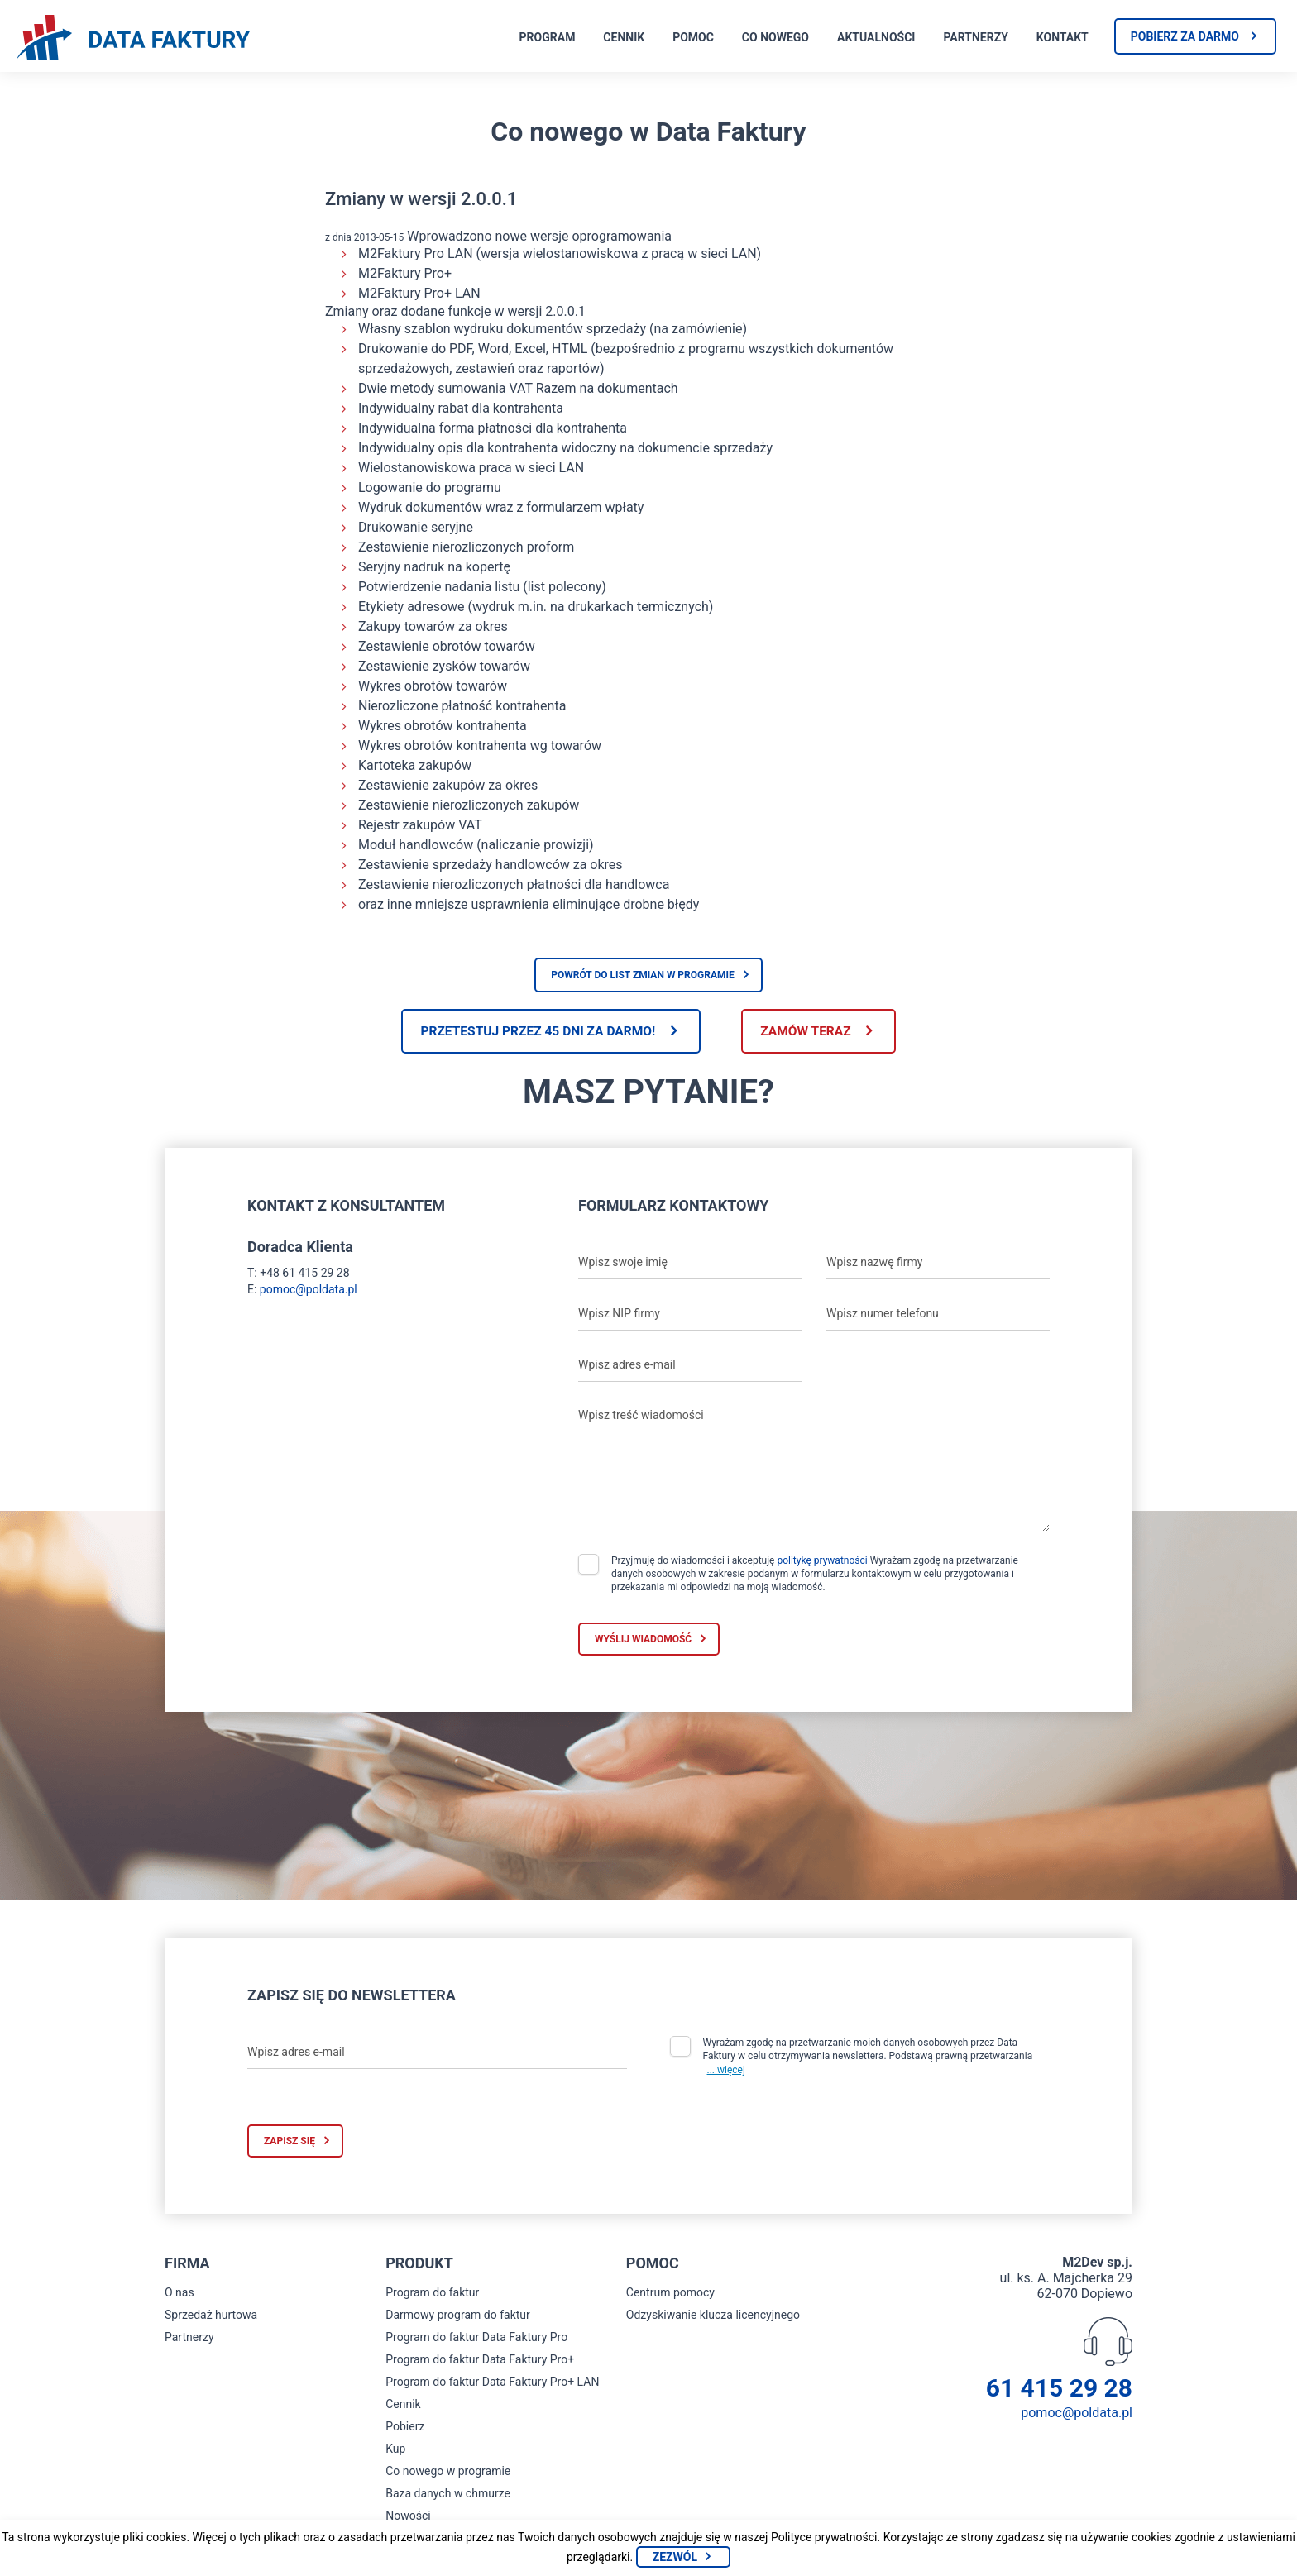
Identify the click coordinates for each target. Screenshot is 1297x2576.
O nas (179, 2294)
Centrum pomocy (670, 2294)
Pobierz (404, 2428)
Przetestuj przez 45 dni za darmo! (532, 1031)
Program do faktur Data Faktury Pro (476, 2338)
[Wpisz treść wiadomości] (814, 1467)
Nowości (407, 2517)
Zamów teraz (812, 1031)
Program (547, 37)
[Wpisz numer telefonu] (938, 1314)
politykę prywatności (822, 1561)
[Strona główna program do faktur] (133, 39)
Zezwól (675, 2557)
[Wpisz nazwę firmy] (938, 1263)
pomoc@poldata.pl (308, 1290)
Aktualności (876, 37)
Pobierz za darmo (1185, 36)
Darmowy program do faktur (457, 2316)
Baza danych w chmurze (447, 2495)
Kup (395, 2450)
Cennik (623, 37)
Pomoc (693, 37)
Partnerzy (975, 37)
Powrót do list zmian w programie (643, 975)
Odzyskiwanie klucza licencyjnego (713, 2316)
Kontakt (1062, 37)
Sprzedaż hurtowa (211, 2316)
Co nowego (775, 37)
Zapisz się (289, 2142)
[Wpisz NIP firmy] (690, 1314)
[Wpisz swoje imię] (690, 1263)
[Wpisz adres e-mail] (690, 1366)
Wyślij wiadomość (643, 1640)
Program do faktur (432, 2294)
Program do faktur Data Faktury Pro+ (479, 2361)
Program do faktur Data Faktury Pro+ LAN (492, 2383)
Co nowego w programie (447, 2472)
